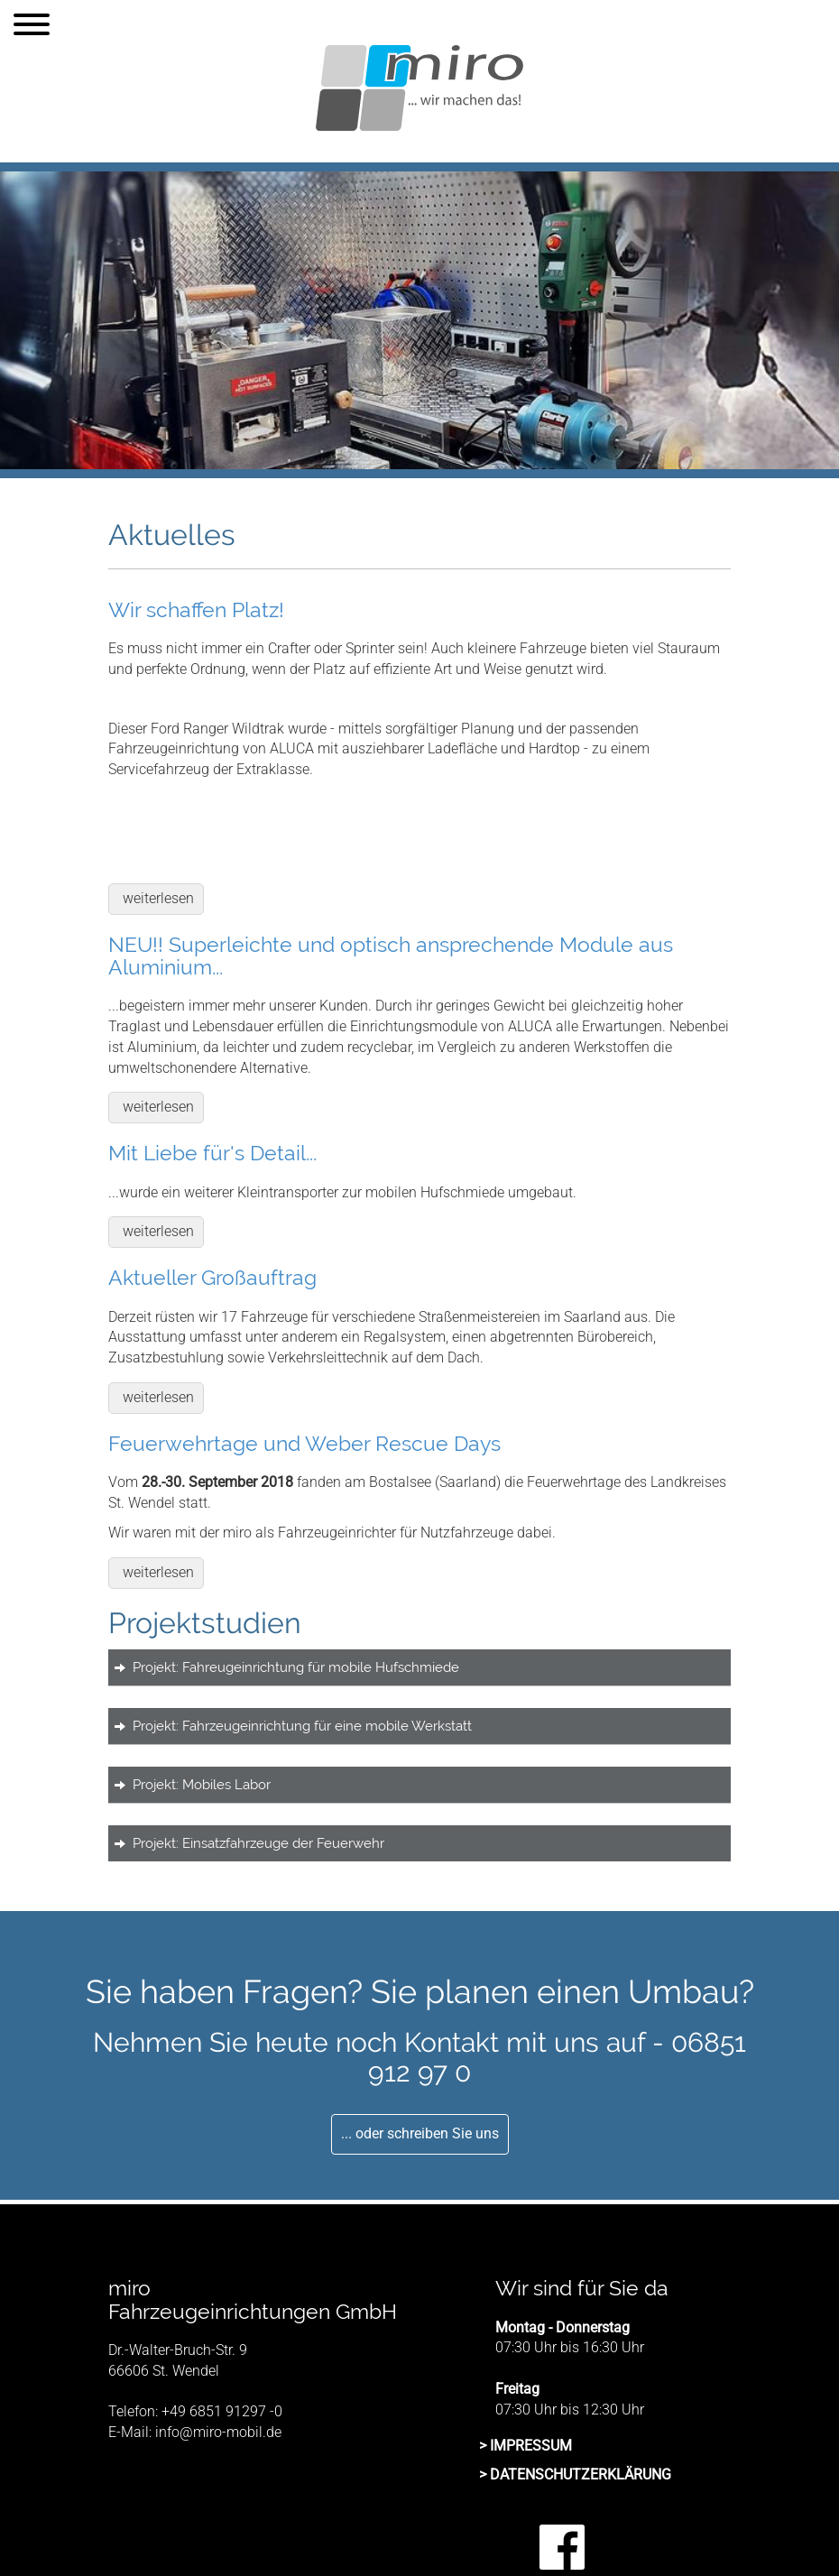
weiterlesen (158, 898)
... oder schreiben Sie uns (420, 2133)
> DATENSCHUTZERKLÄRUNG (575, 2474)
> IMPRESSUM (525, 2445)
